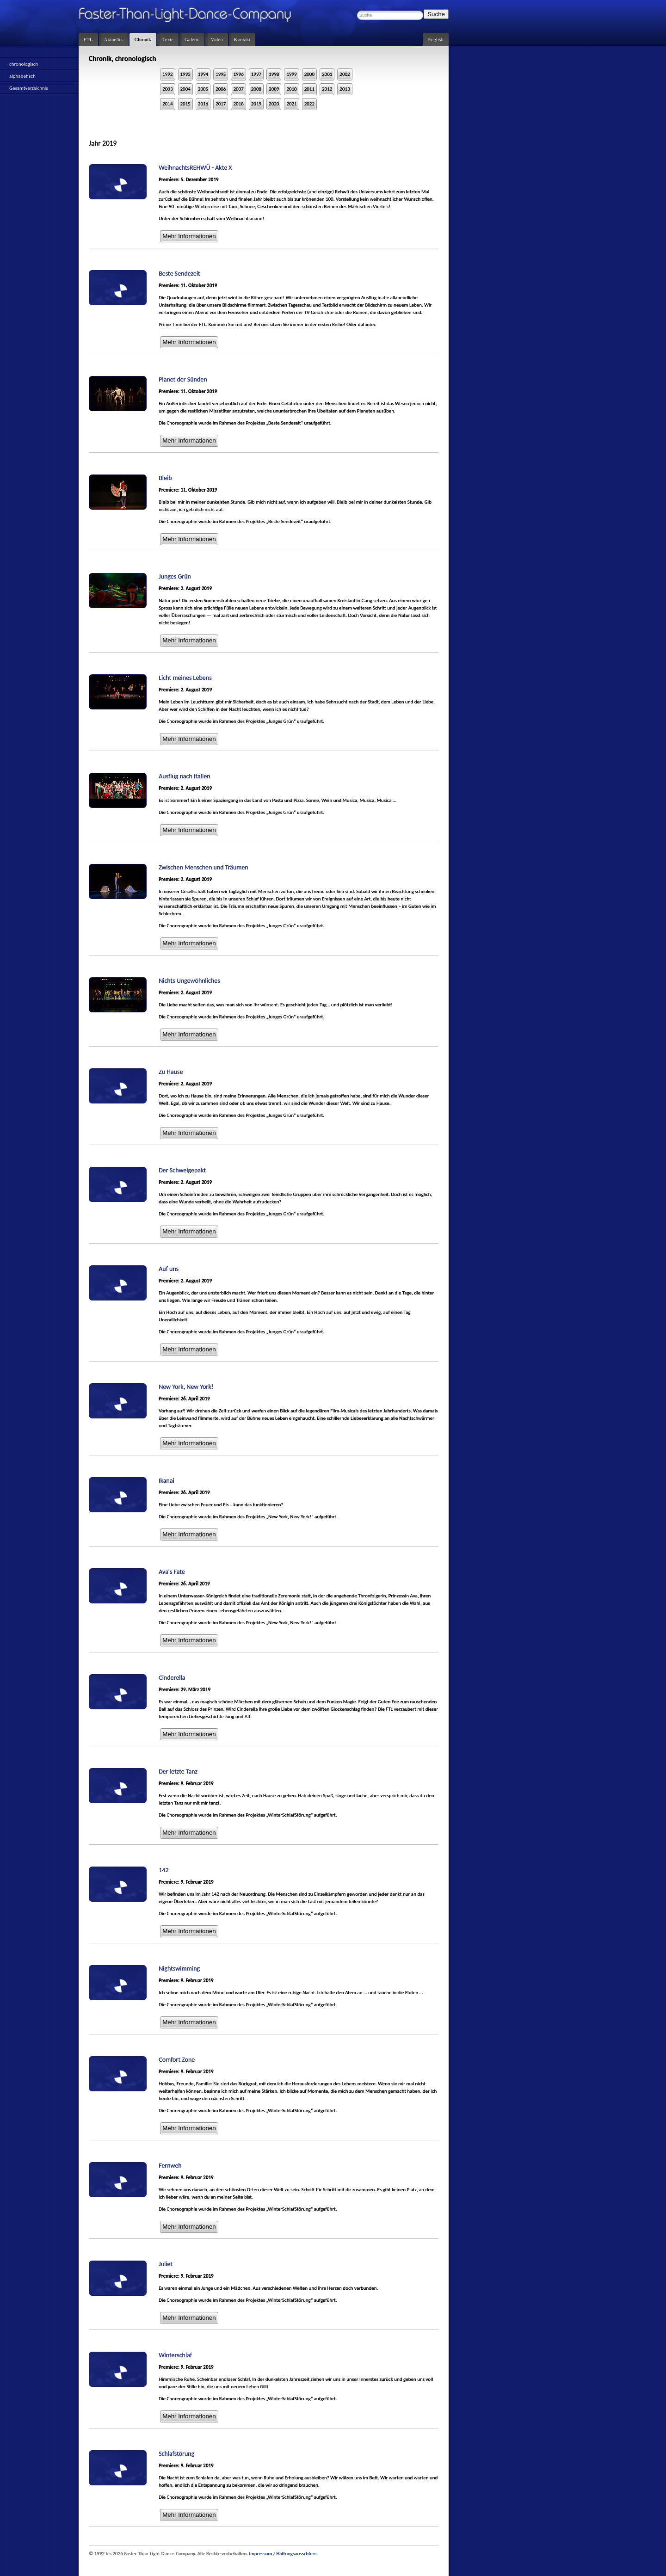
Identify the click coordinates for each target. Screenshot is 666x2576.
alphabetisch (22, 76)
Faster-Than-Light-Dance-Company (194, 16)
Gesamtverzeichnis (28, 88)
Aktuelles (113, 39)
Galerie (192, 39)
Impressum (260, 2554)
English (436, 39)
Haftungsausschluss (296, 2554)
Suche (436, 14)
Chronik (143, 39)
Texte (167, 39)
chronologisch (23, 64)
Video (216, 39)
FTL (88, 39)
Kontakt (242, 39)
